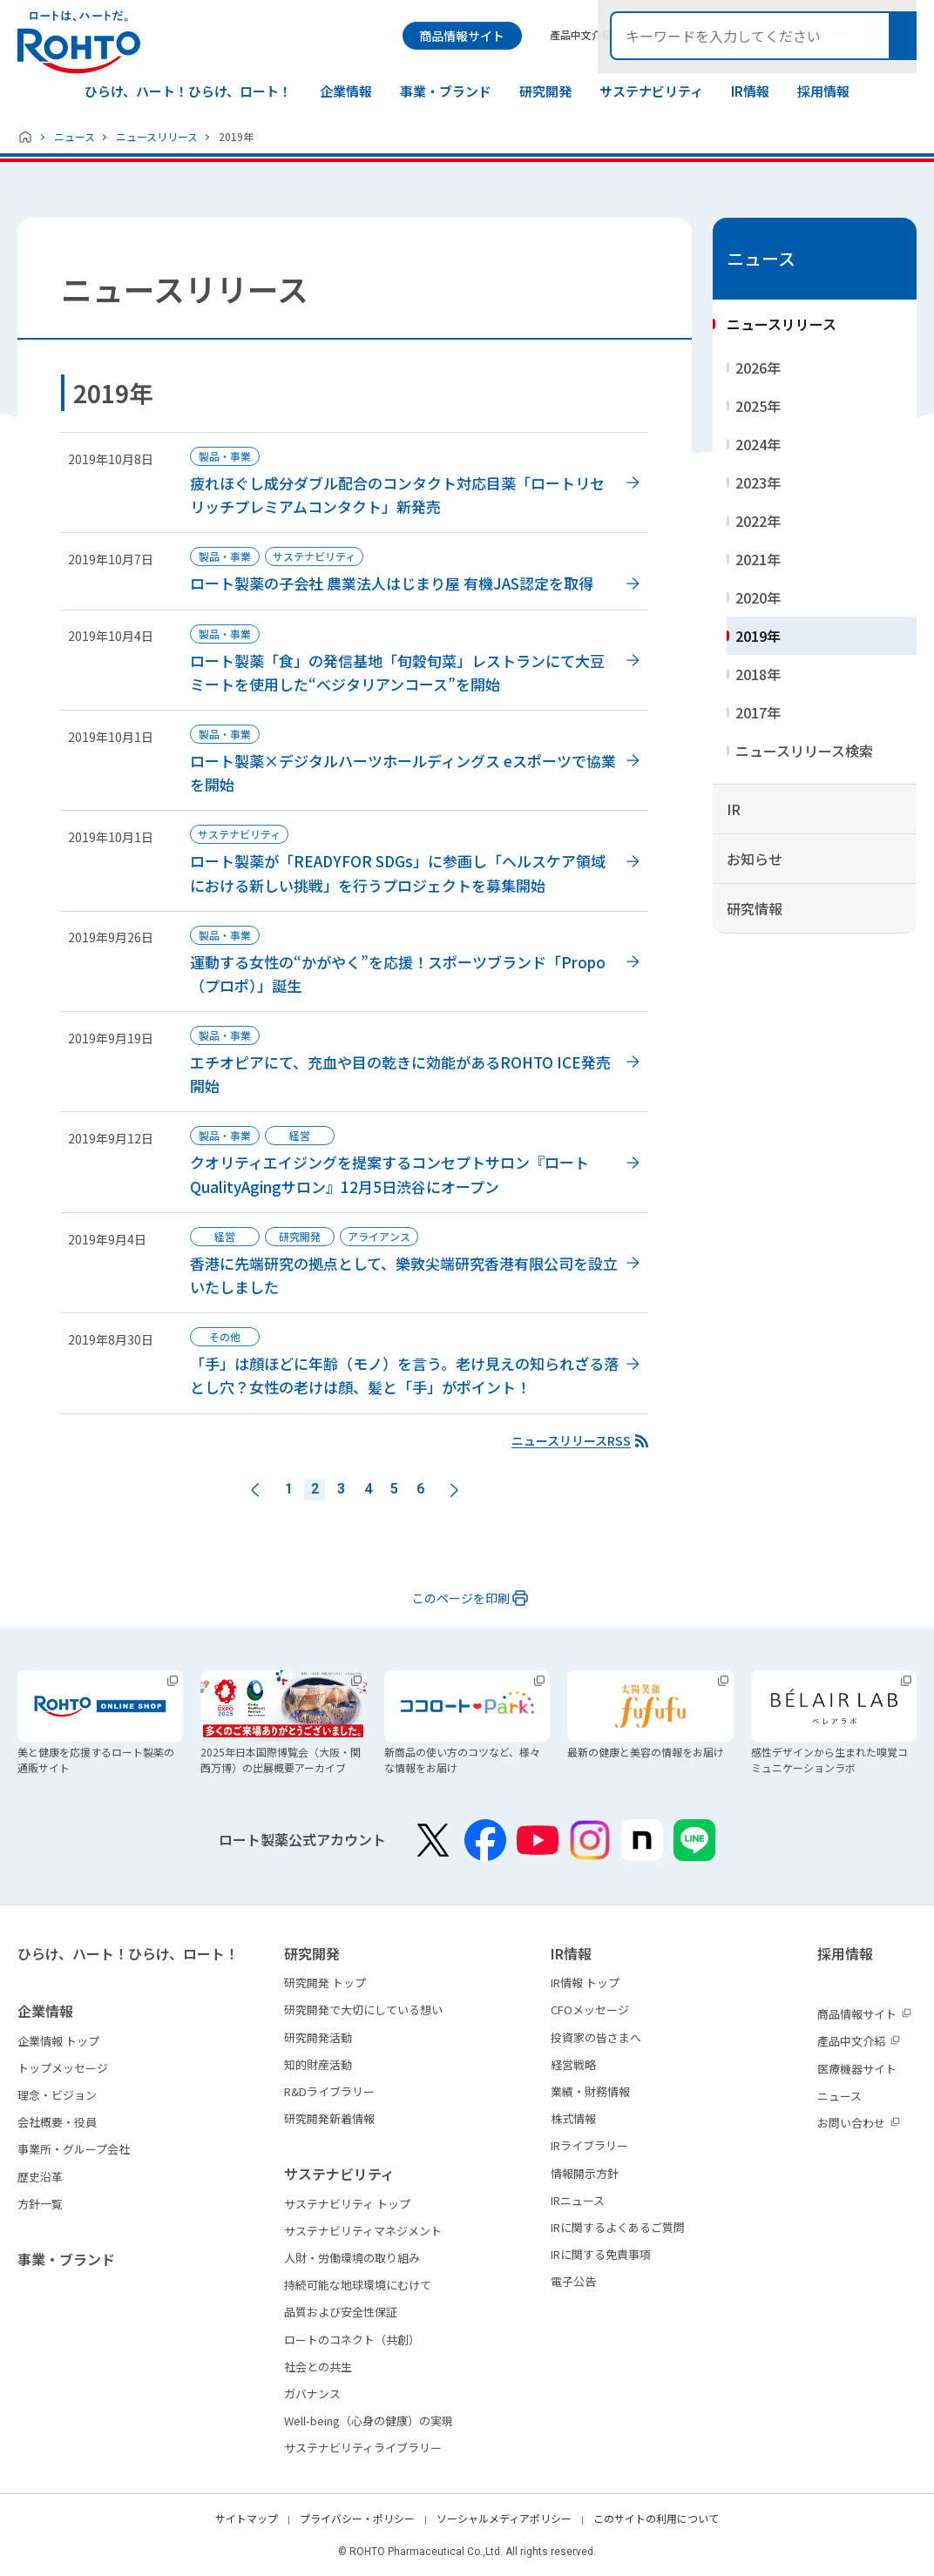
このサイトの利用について (656, 2518)
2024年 (758, 444)
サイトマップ (246, 2518)
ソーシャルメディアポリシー (504, 2518)
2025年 (758, 405)
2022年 (758, 520)
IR (734, 809)
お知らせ (754, 858)
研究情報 (754, 908)
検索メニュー (902, 36)
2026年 (758, 367)
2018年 (758, 674)
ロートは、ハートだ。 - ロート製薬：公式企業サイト (78, 42)
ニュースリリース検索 (804, 750)
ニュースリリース (157, 136)
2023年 (758, 482)
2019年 (758, 635)
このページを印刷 (461, 1598)
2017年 (758, 712)
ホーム (25, 137)
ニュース (74, 136)
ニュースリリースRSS (571, 1440)
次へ (453, 1490)
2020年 (758, 597)
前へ (255, 1490)
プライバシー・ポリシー (357, 2518)
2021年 (758, 559)
